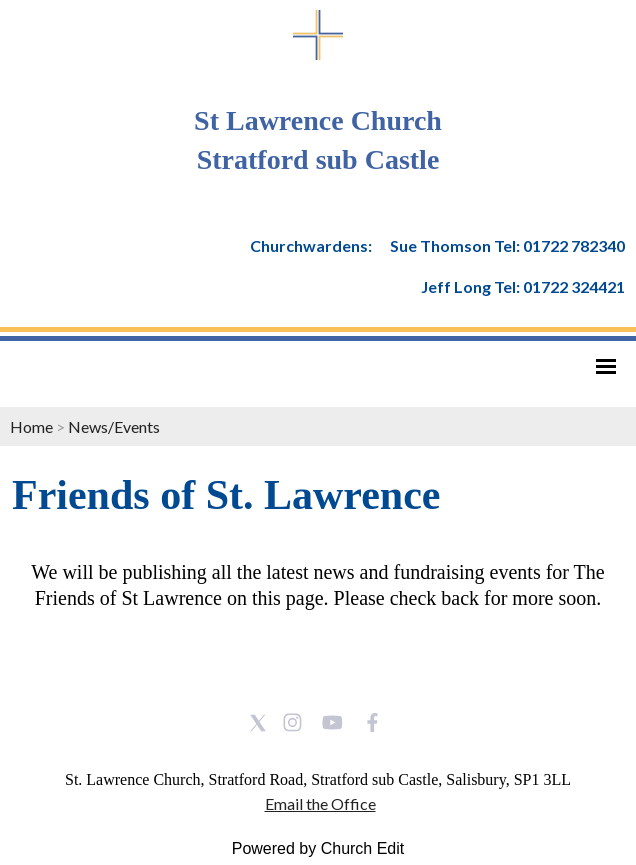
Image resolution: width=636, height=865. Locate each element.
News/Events (114, 426)
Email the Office (320, 803)
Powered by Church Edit (318, 848)
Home (31, 426)
